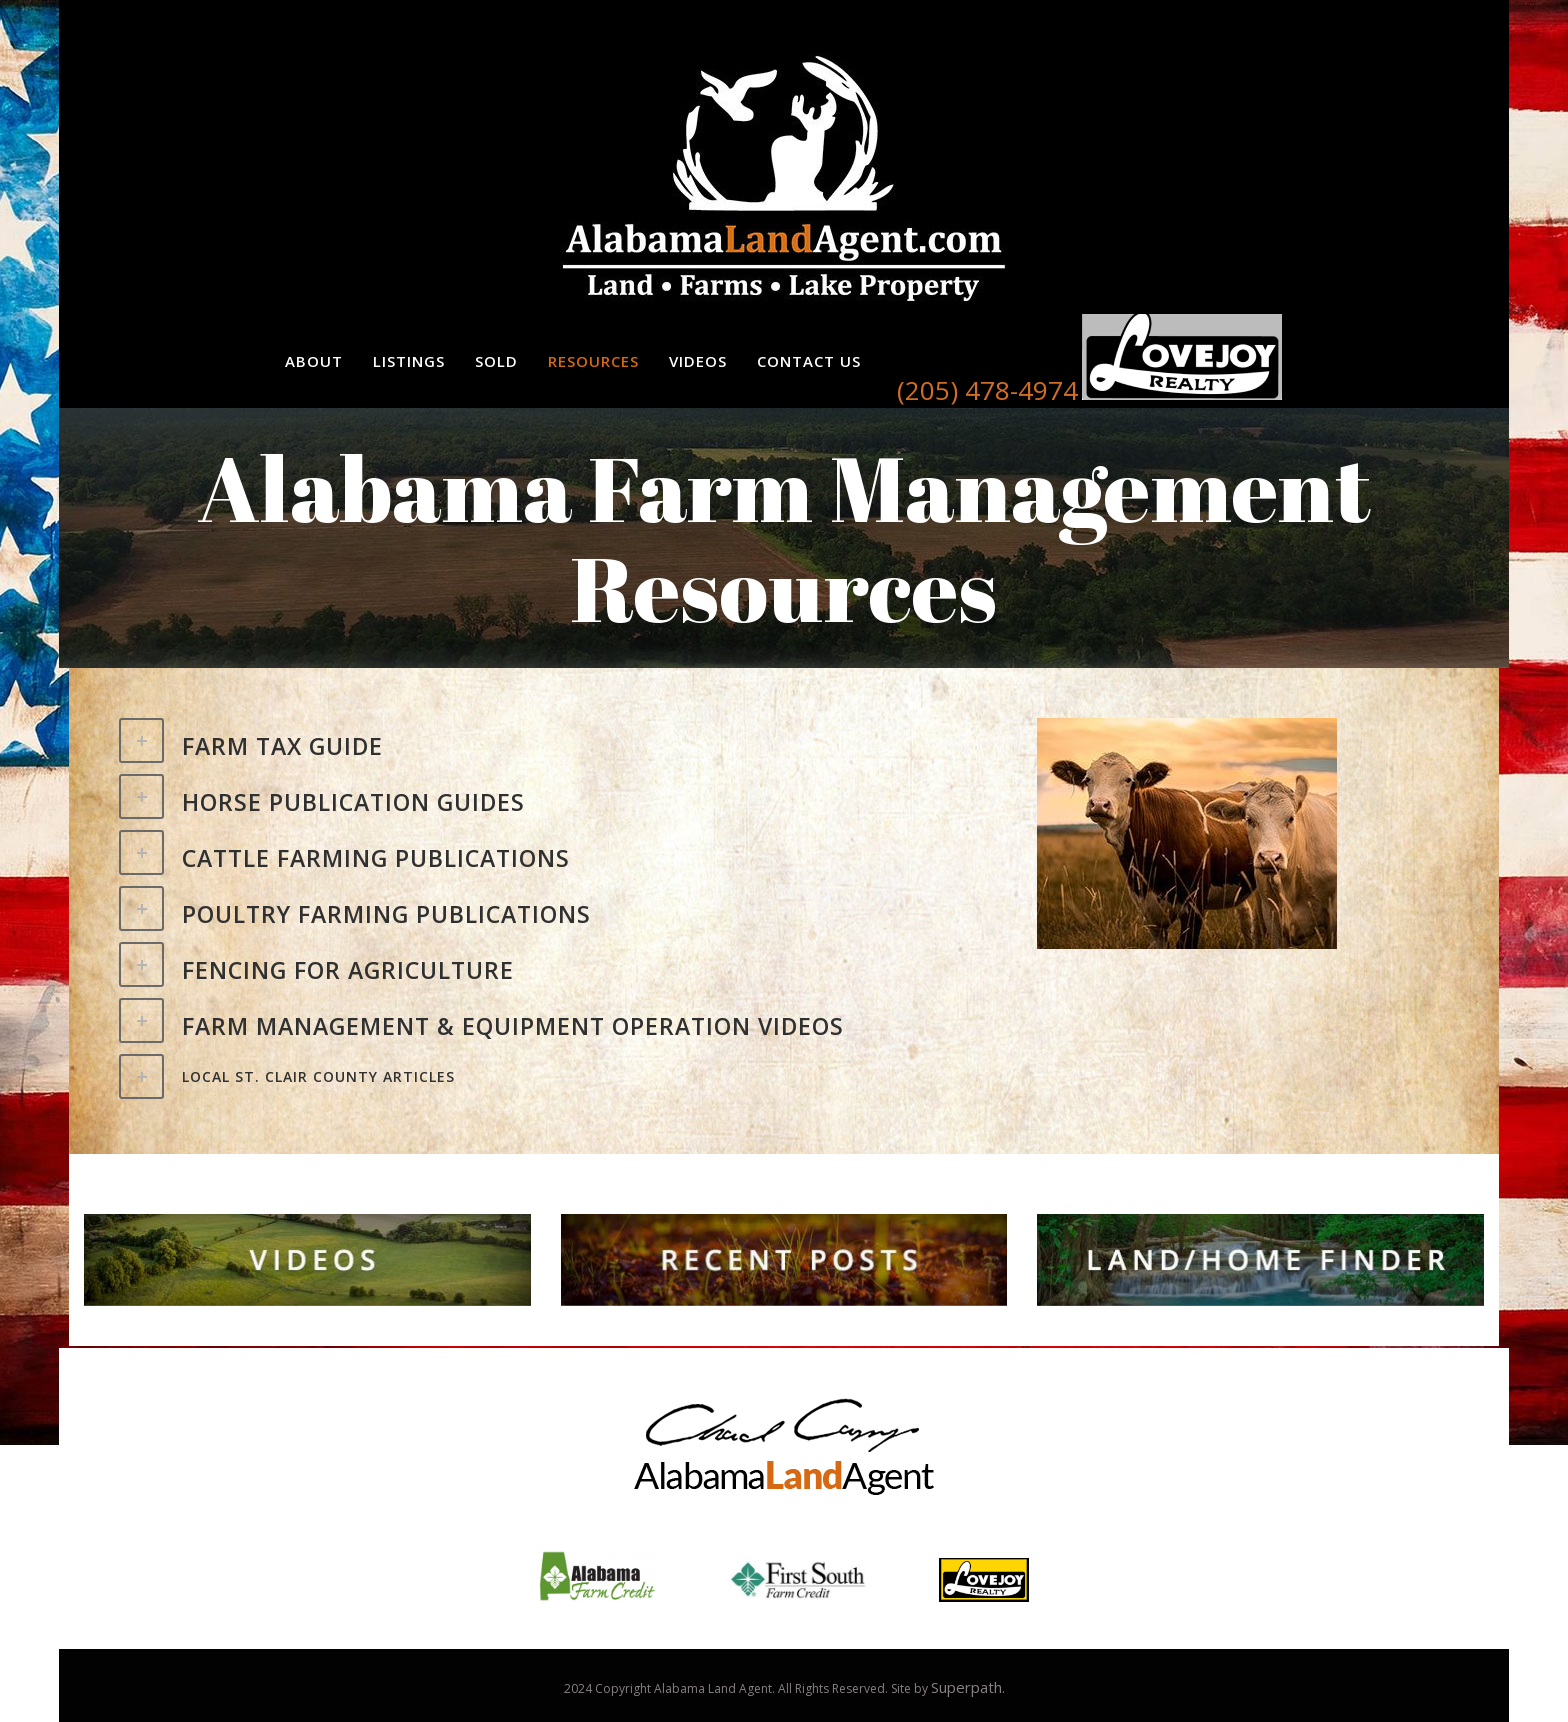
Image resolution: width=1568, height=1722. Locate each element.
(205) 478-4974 (987, 390)
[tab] (563, 743)
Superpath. (968, 1687)
